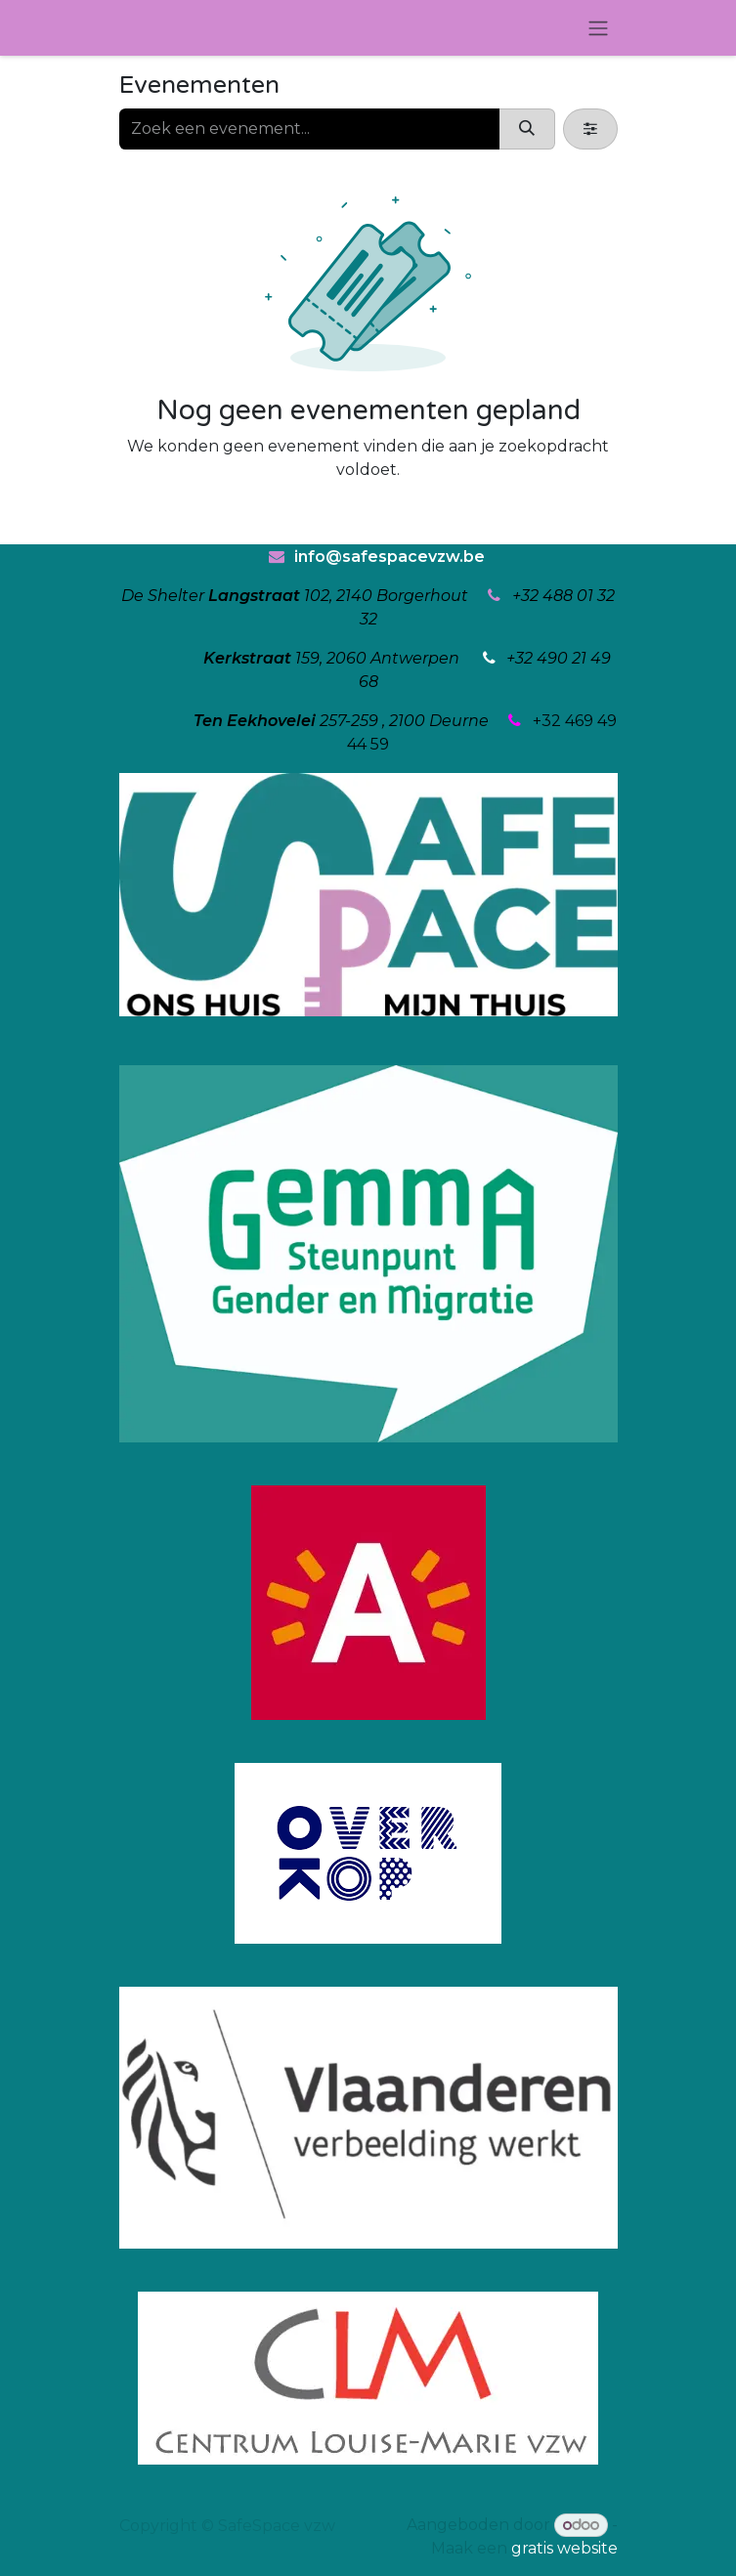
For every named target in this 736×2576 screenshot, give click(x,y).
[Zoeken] (526, 129)
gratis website (564, 2548)
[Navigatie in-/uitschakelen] (598, 28)
